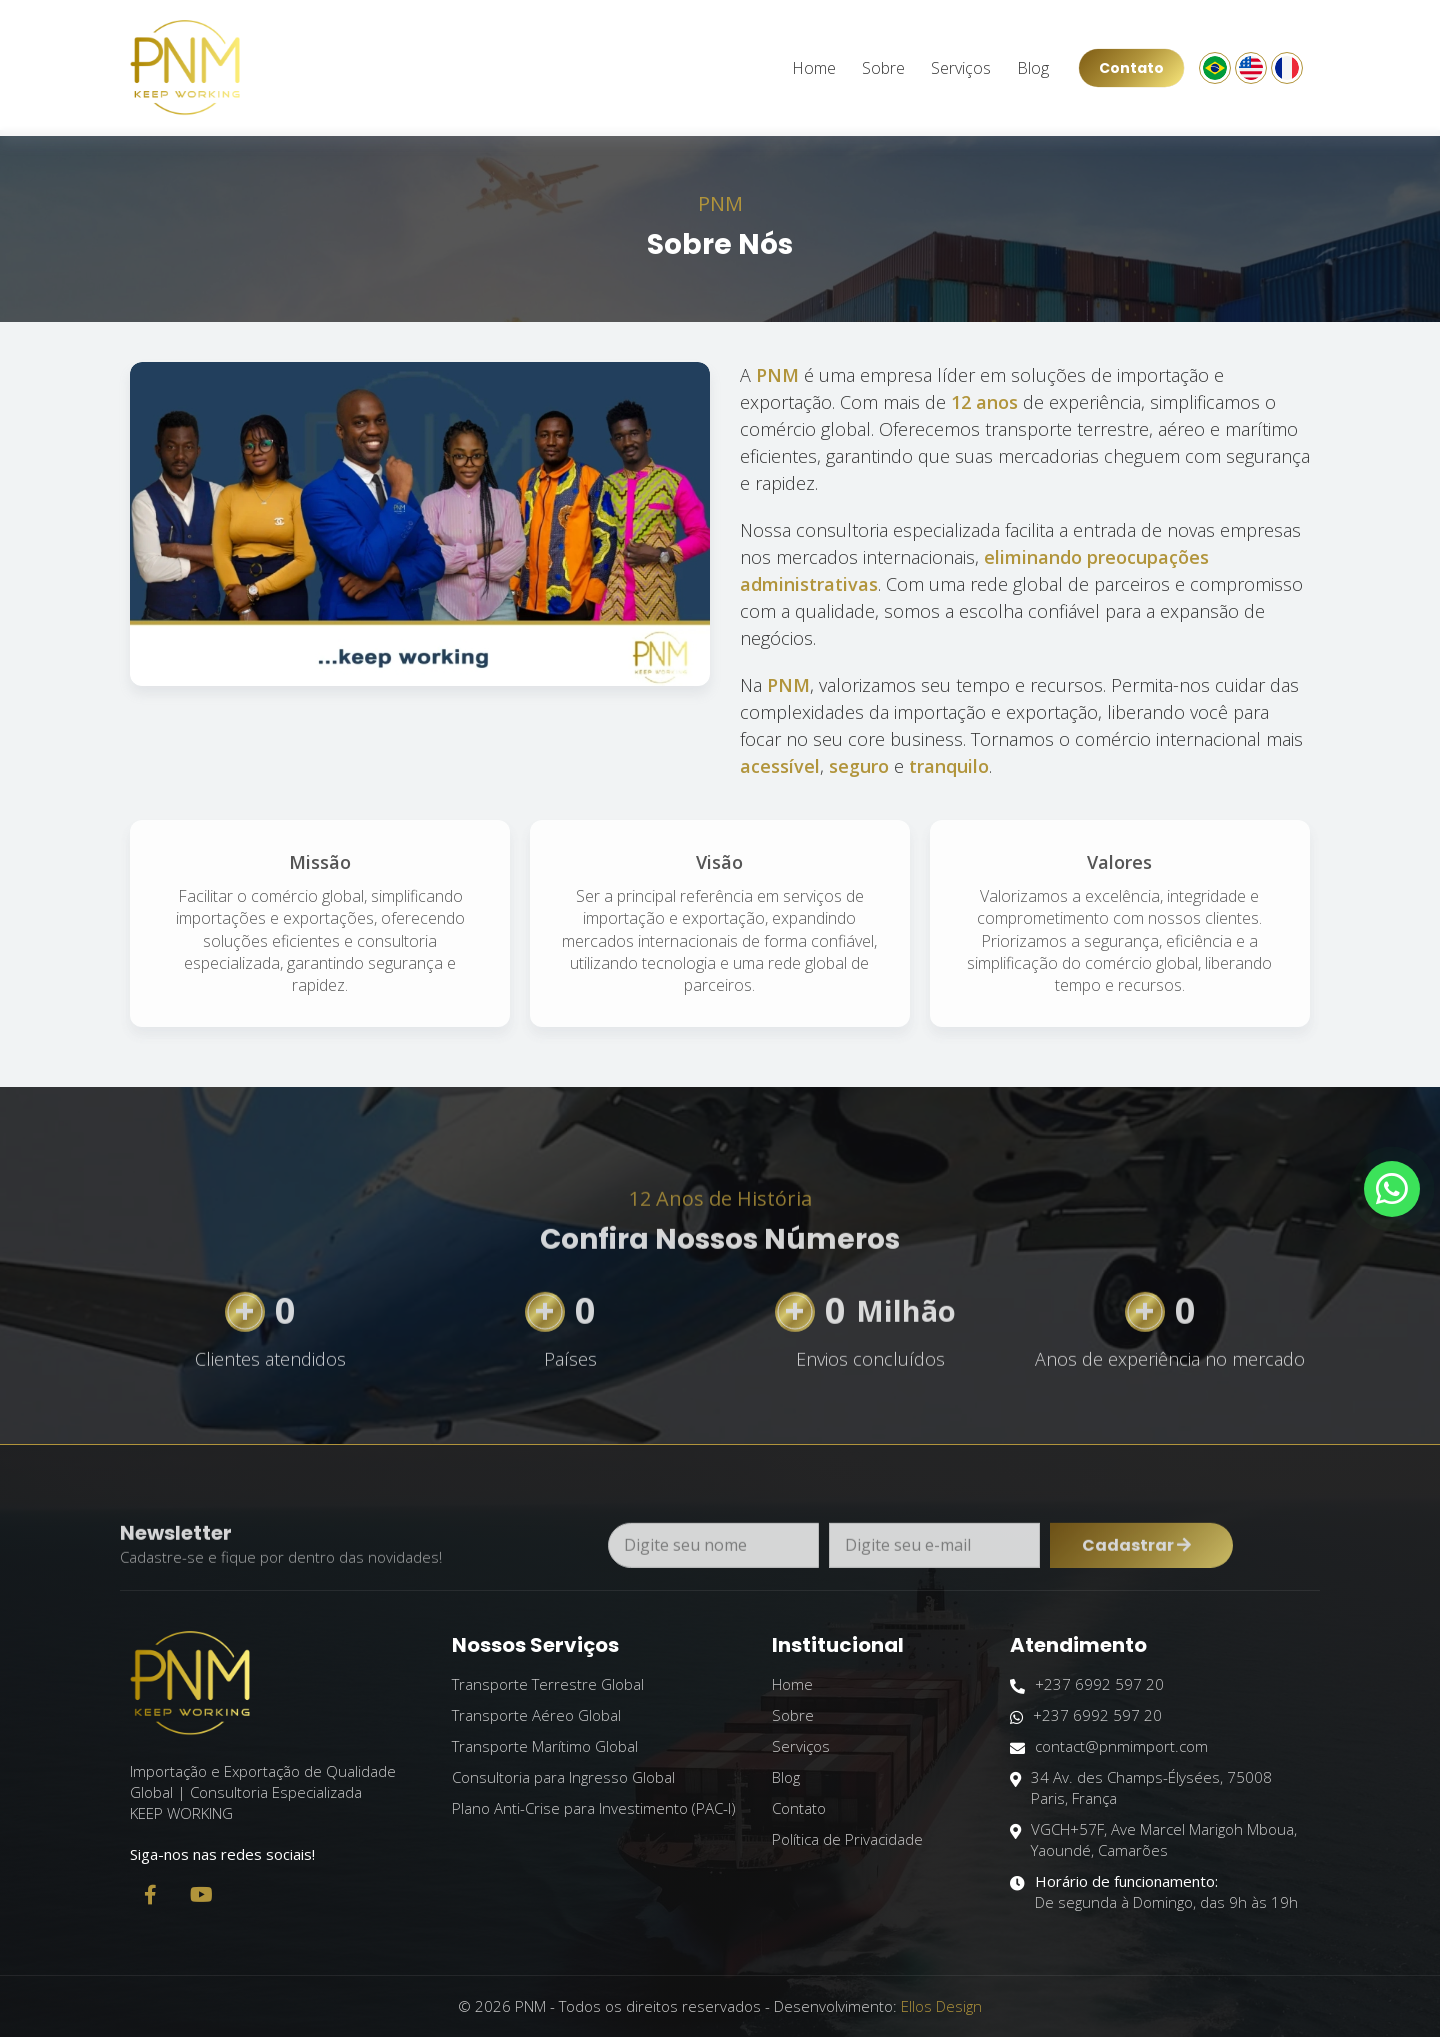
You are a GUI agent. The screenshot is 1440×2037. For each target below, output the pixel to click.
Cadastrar (1136, 1577)
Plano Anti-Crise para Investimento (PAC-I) (594, 1808)
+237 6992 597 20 (1087, 1684)
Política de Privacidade (847, 1839)
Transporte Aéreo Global (536, 1715)
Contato (1131, 68)
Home (814, 68)
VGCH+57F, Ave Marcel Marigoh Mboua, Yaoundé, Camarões (1153, 1840)
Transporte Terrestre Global (548, 1684)
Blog (1033, 68)
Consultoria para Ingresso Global (563, 1777)
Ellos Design (941, 2006)
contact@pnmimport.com (1109, 1746)
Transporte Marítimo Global (545, 1746)
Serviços (961, 68)
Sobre (883, 68)
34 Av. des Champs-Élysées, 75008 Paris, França (1141, 1788)
